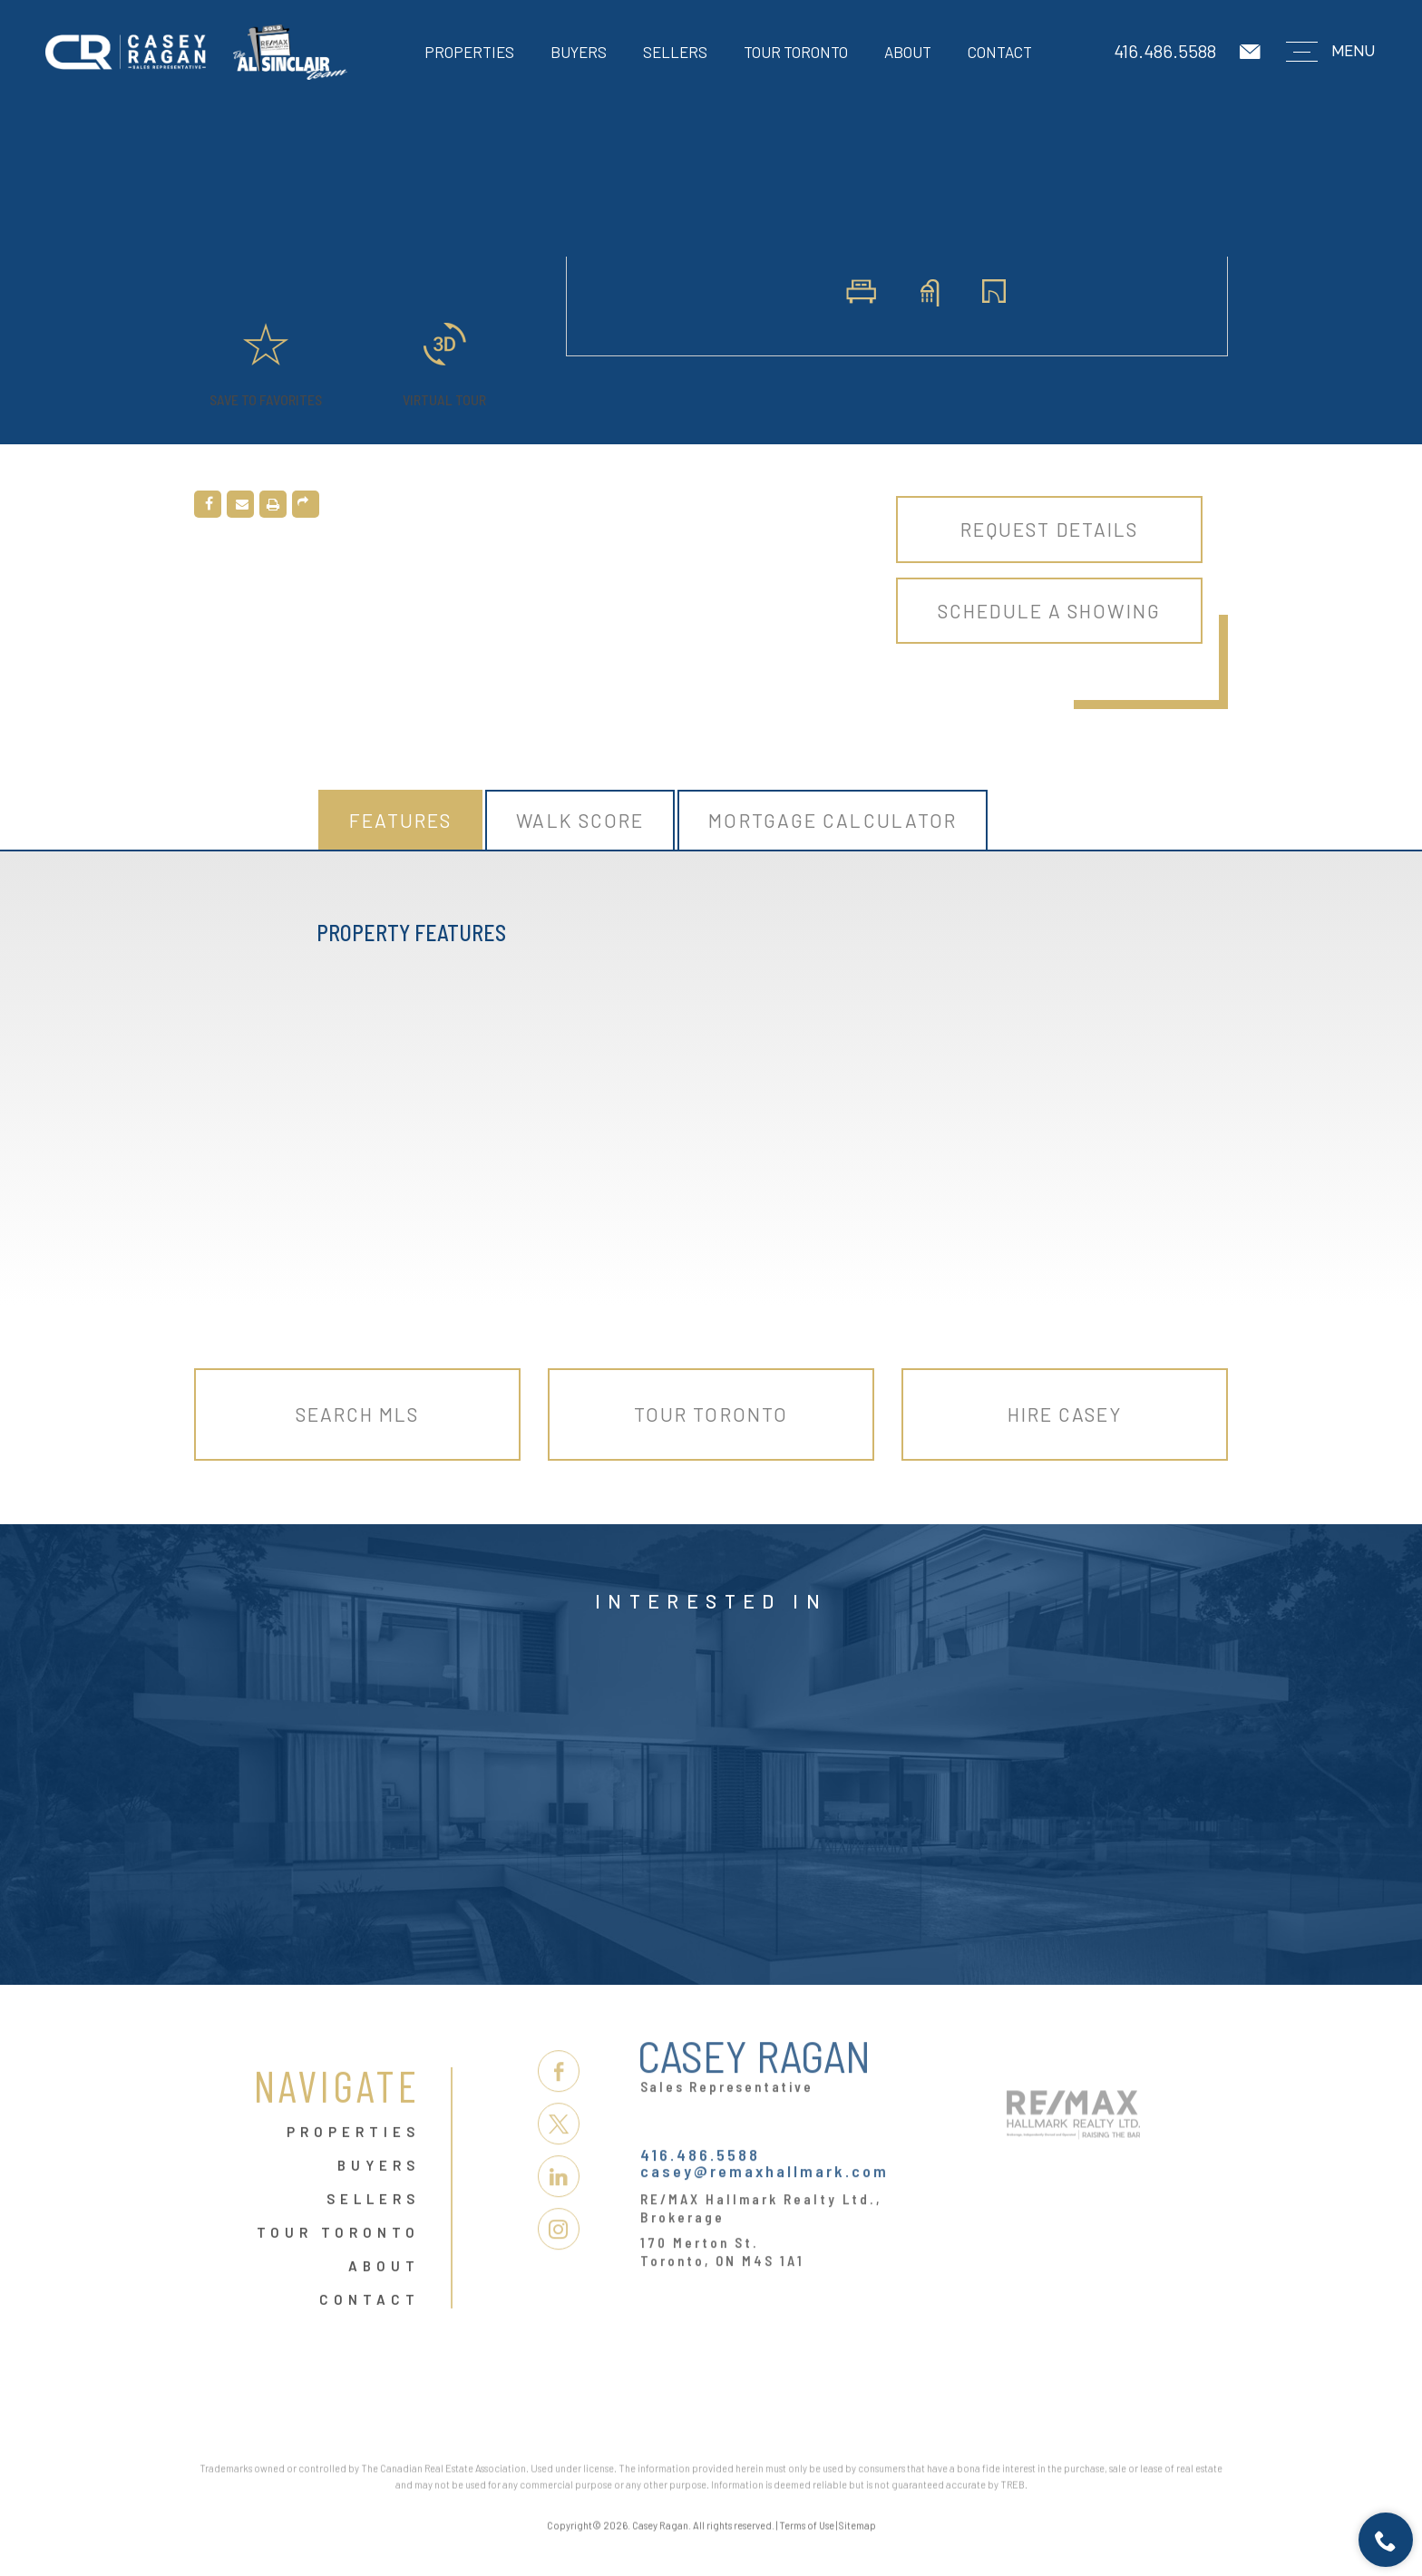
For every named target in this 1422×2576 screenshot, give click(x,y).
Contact (1000, 52)
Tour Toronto (796, 52)
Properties (469, 52)
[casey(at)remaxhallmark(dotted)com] (1251, 52)
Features (401, 820)
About (907, 52)
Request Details (1049, 529)
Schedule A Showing (1049, 610)
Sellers (675, 52)
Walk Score (580, 820)
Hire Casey (1065, 1414)
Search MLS (358, 1414)
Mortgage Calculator (832, 820)
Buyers (578, 52)
